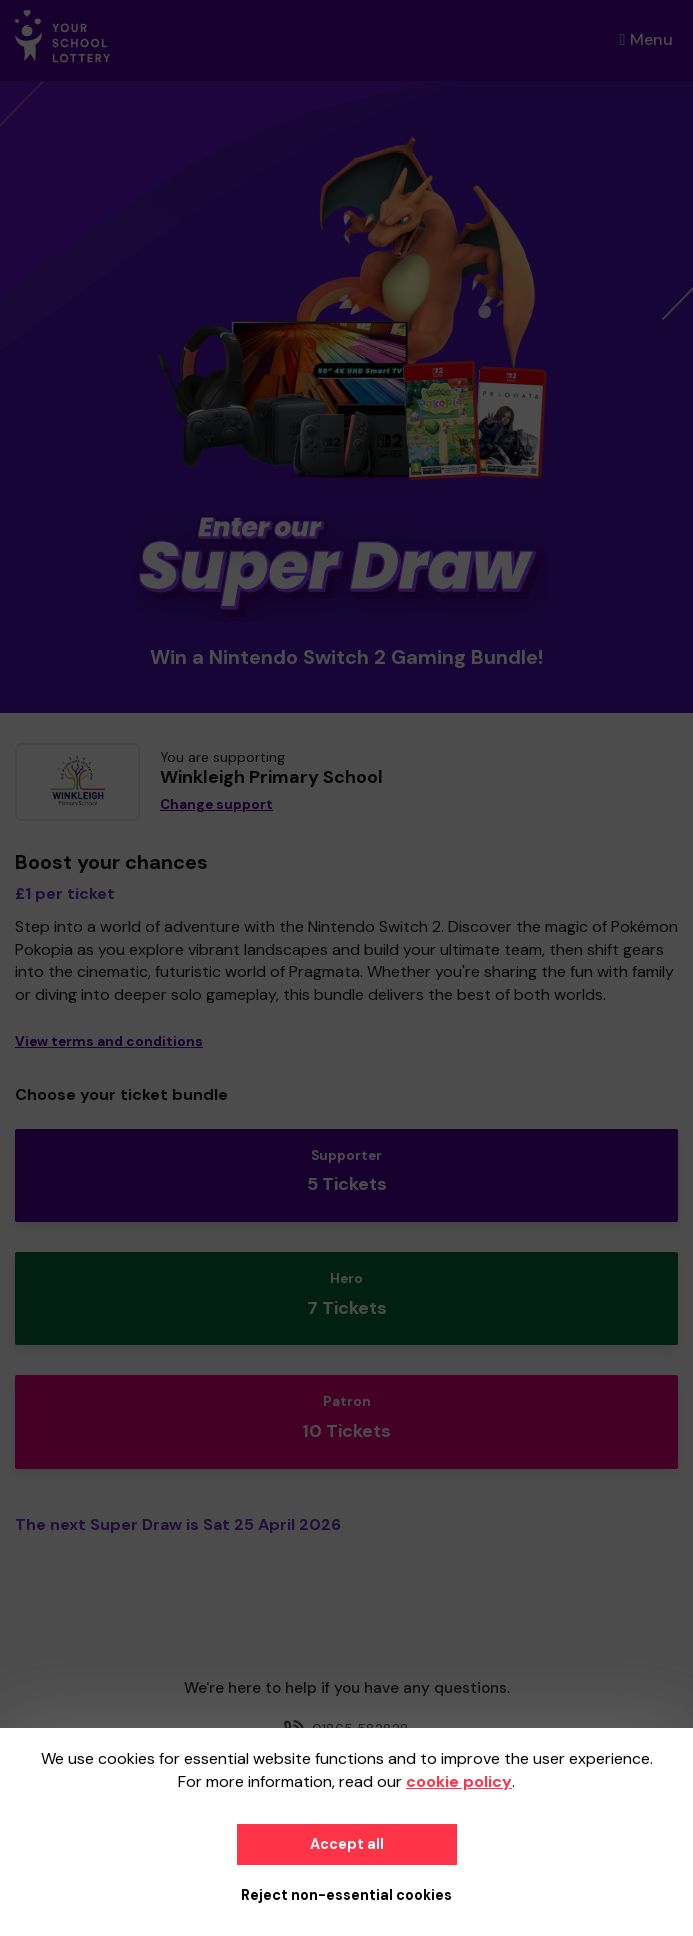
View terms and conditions (109, 1041)
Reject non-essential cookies (346, 1895)
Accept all (347, 1844)
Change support (216, 804)
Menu (646, 39)
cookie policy (459, 1781)
